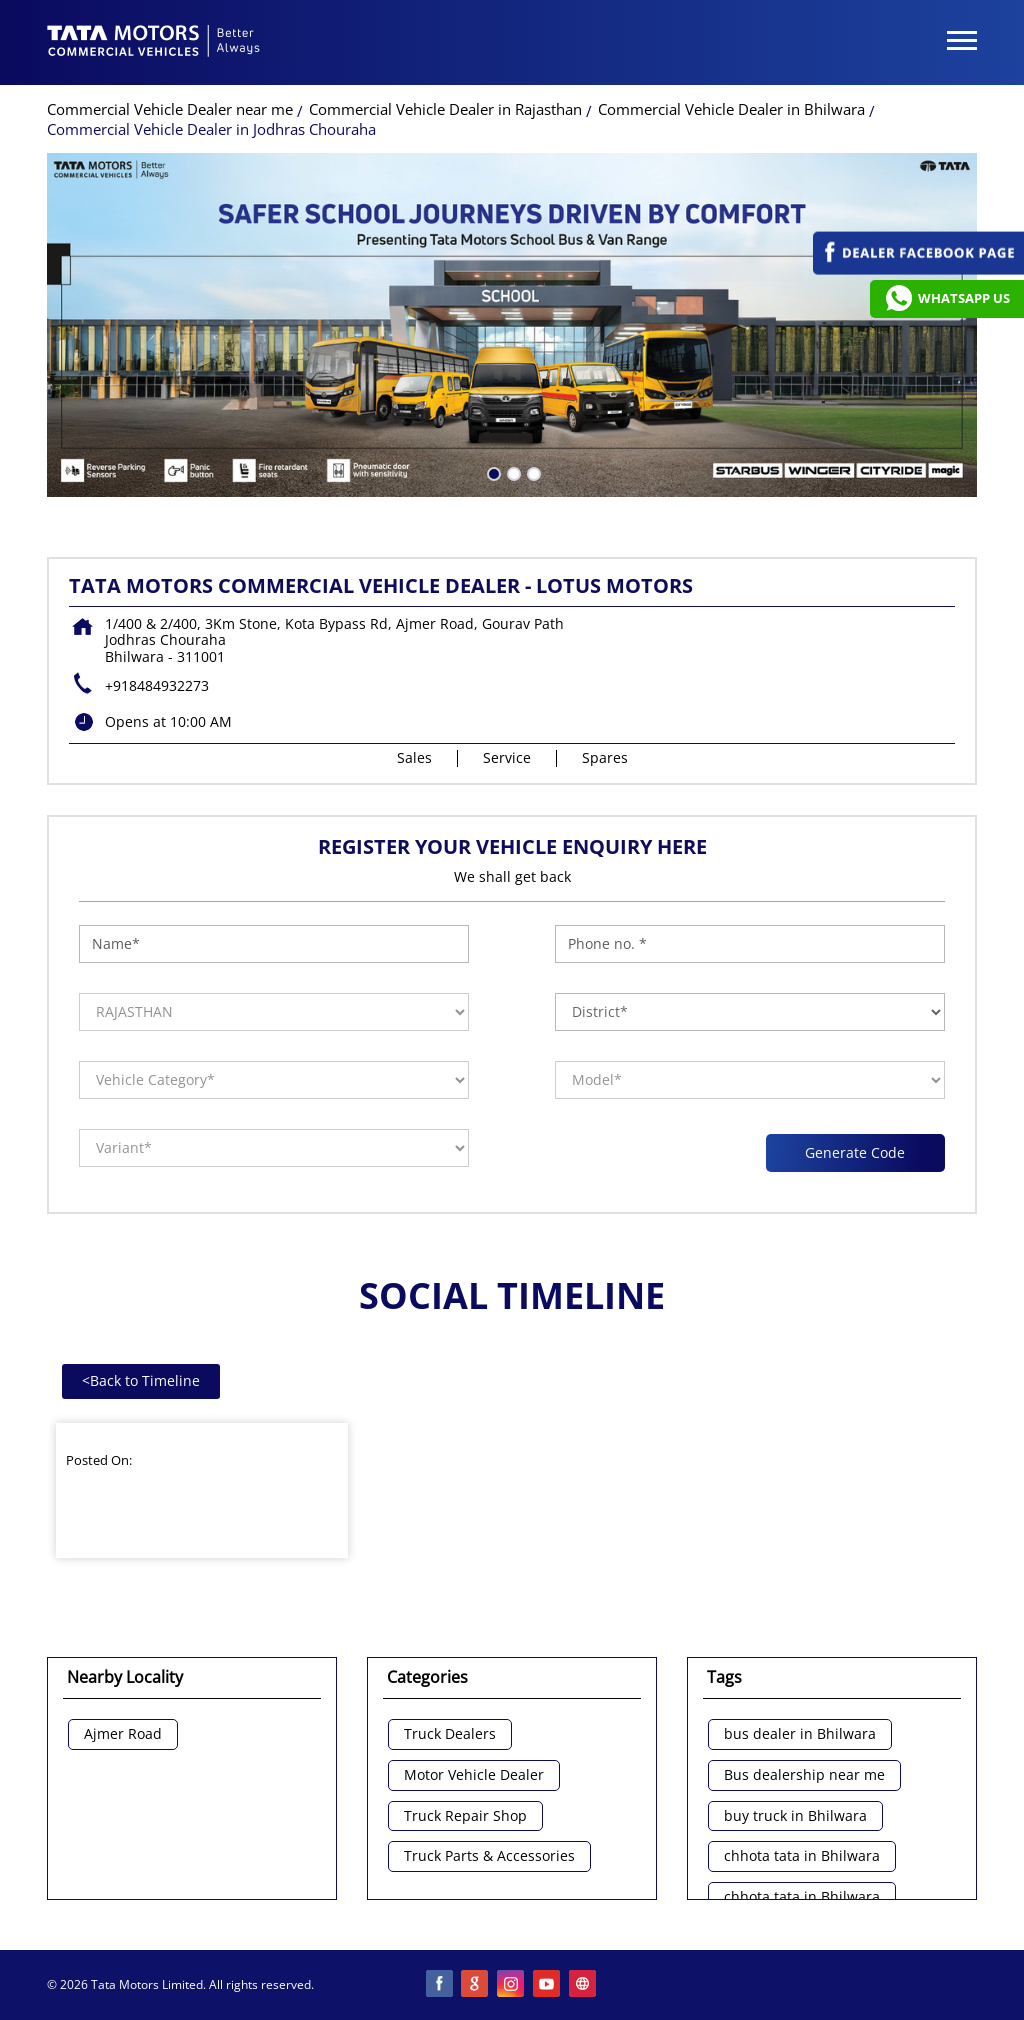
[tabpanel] (512, 325)
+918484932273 (157, 685)
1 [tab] (492, 472)
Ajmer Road (123, 1734)
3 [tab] (532, 472)
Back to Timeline (141, 1380)
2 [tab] (512, 472)
